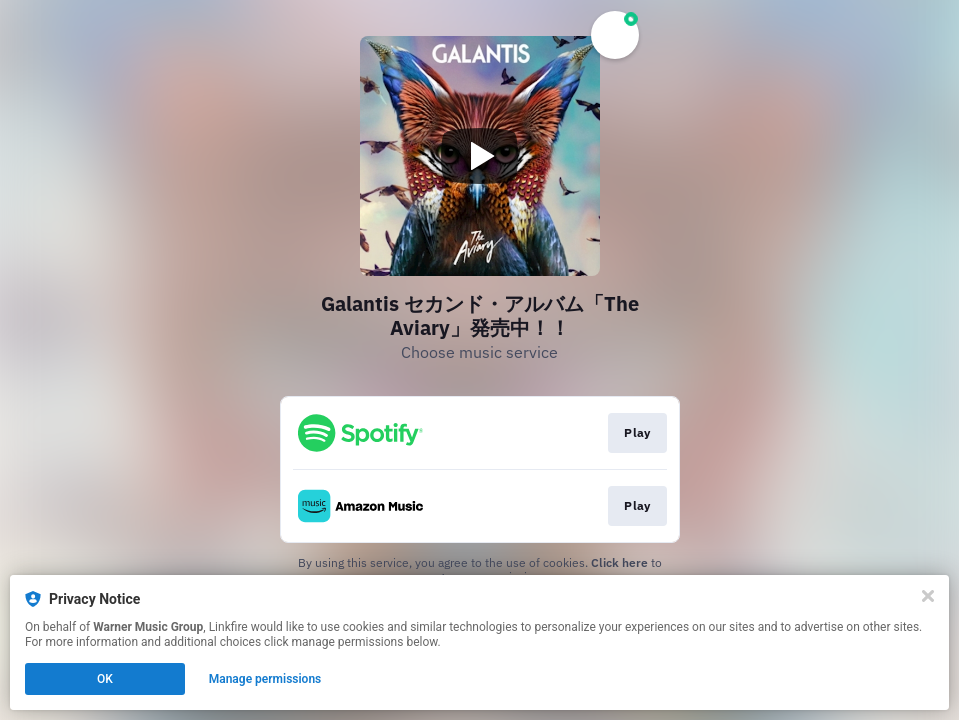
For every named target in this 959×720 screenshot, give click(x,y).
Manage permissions (265, 679)
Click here (619, 562)
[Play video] (480, 156)
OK (105, 679)
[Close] (928, 596)
